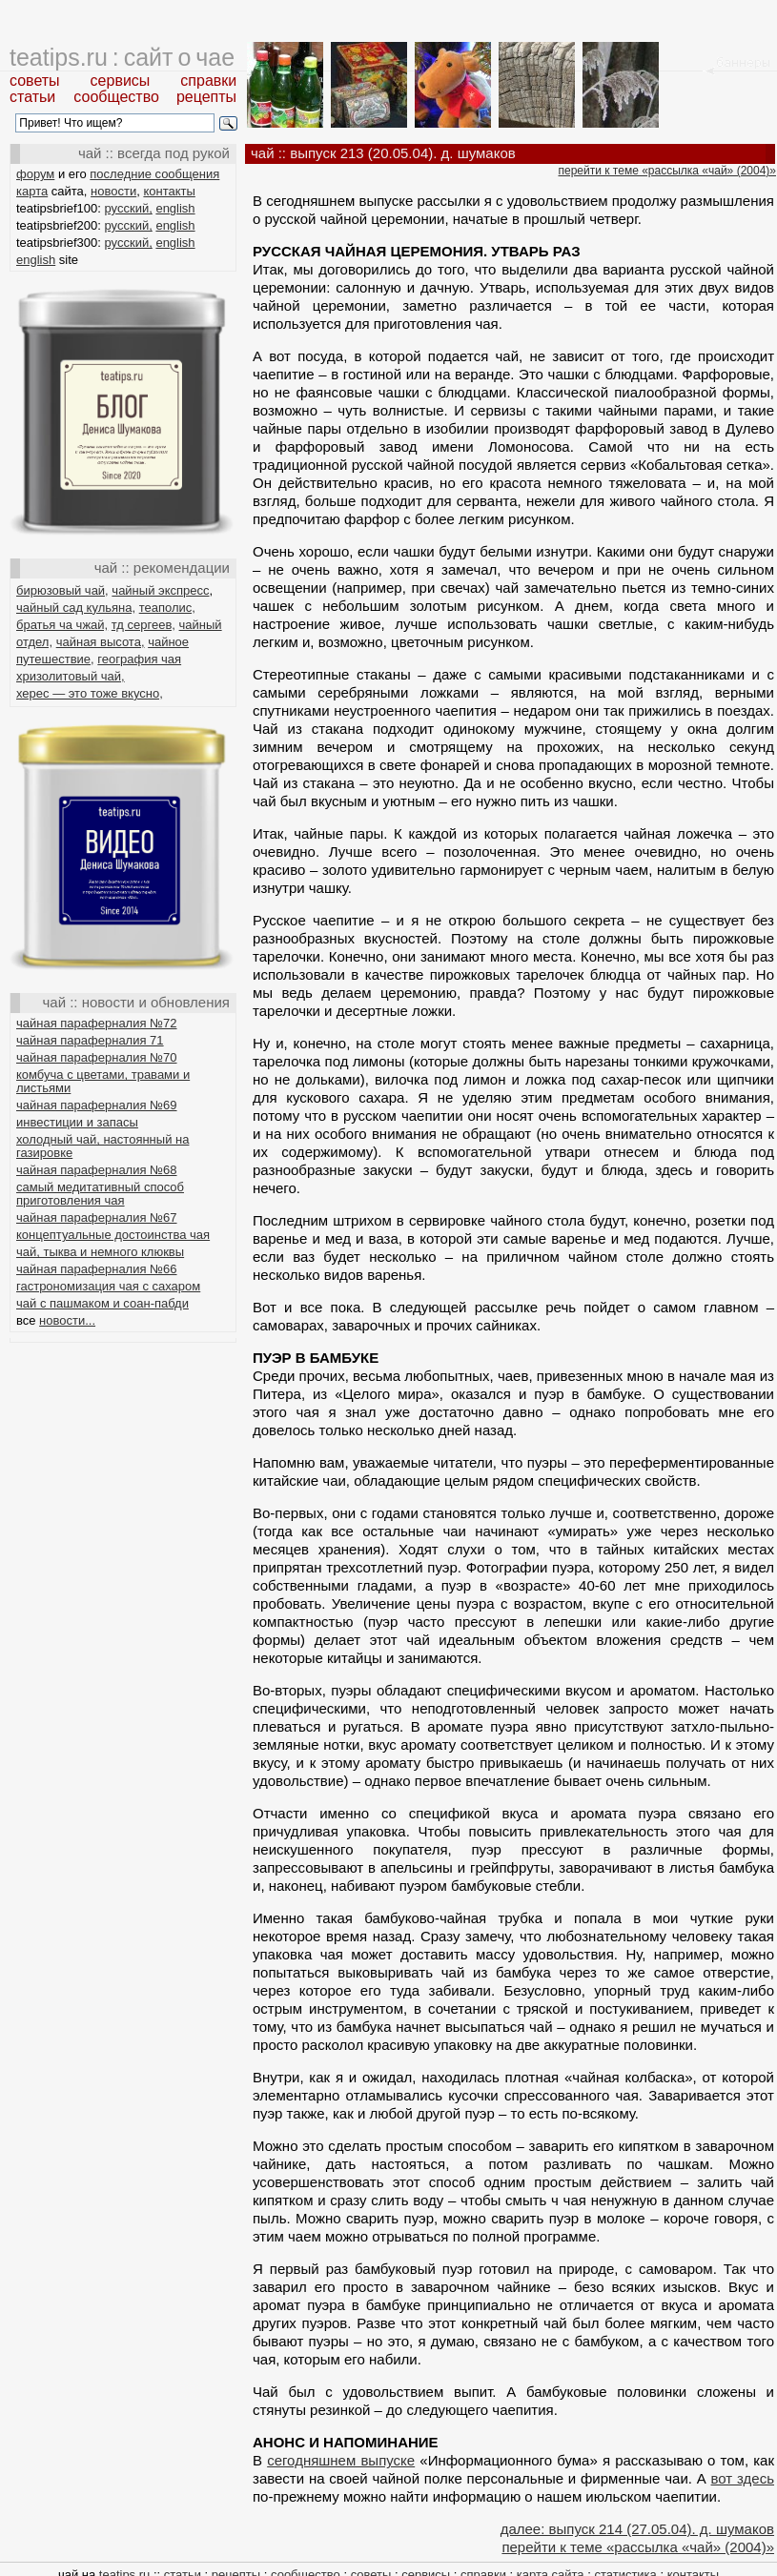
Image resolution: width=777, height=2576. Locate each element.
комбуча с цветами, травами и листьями (103, 1081)
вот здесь (742, 2478)
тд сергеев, (143, 625)
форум (35, 174)
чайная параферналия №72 (96, 1023)
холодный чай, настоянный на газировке (102, 1146)
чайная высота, (100, 642)
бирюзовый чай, (62, 590)
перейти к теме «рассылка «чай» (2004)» (667, 170)
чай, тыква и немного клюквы (100, 1252)
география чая (139, 659)
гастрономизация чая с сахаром (108, 1286)
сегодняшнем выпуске (341, 2460)
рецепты (206, 97)
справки (208, 80)
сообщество (116, 97)
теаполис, (167, 607)
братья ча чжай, (62, 625)
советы (35, 80)
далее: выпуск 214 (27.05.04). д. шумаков (637, 2529)
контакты (168, 191)
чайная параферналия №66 (96, 1269)
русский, (129, 208)
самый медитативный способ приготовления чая (100, 1193)
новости (113, 191)
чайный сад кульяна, (75, 607)
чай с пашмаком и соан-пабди (102, 1303)
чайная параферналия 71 (90, 1040)
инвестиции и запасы (77, 1122)
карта (32, 191)
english (174, 208)
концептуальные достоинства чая (113, 1234)
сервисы (121, 80)
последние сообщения (154, 174)
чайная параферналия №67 (96, 1217)
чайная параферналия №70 (96, 1057)
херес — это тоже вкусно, (89, 693)
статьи (32, 97)
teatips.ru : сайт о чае (122, 57)
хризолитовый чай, (70, 676)
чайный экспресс (160, 590)
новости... (67, 1320)
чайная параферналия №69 (96, 1105)
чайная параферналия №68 (96, 1170)
